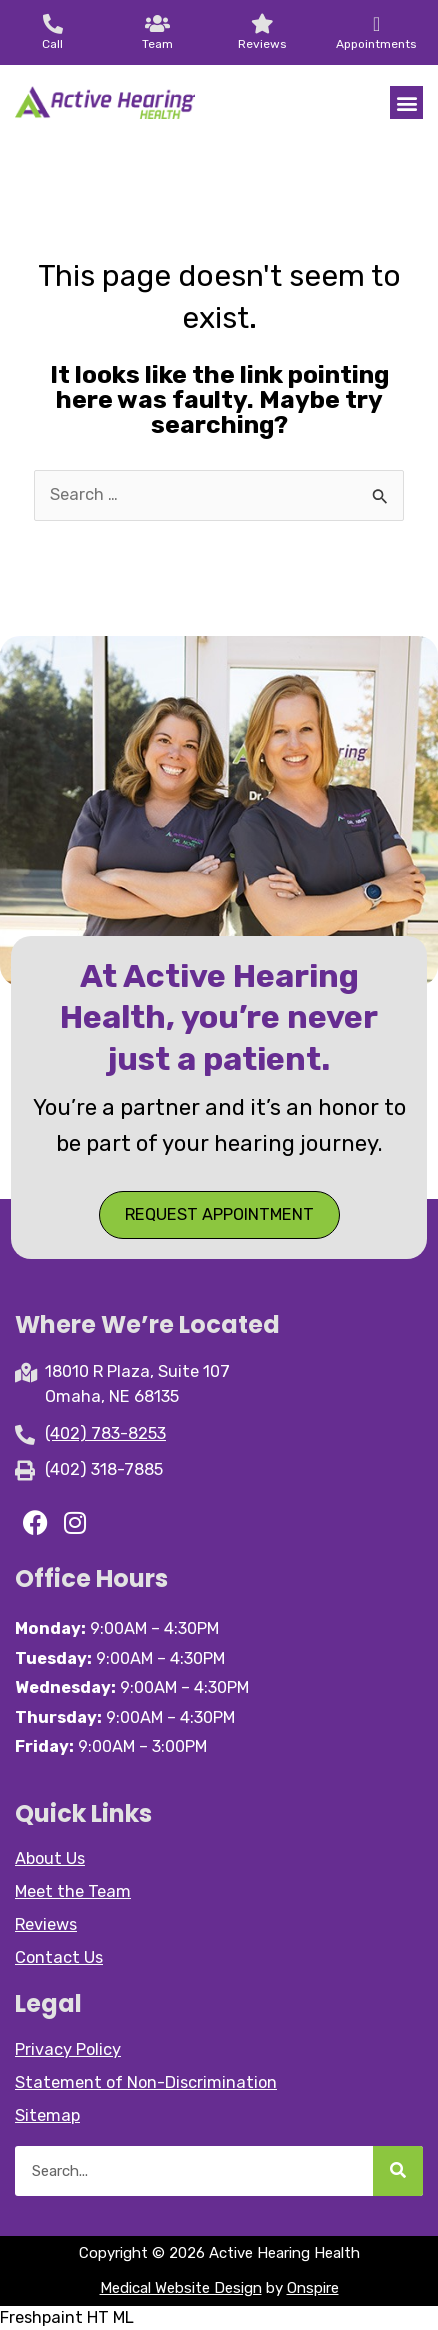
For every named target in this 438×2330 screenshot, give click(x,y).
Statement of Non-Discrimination (146, 2082)
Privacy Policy (68, 2049)
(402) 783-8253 (105, 1433)
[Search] (398, 2171)
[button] (406, 102)
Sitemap (47, 2115)
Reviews (46, 1924)
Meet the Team (73, 1891)
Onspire (313, 2288)
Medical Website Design (181, 2288)
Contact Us (59, 1957)
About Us (50, 1858)
